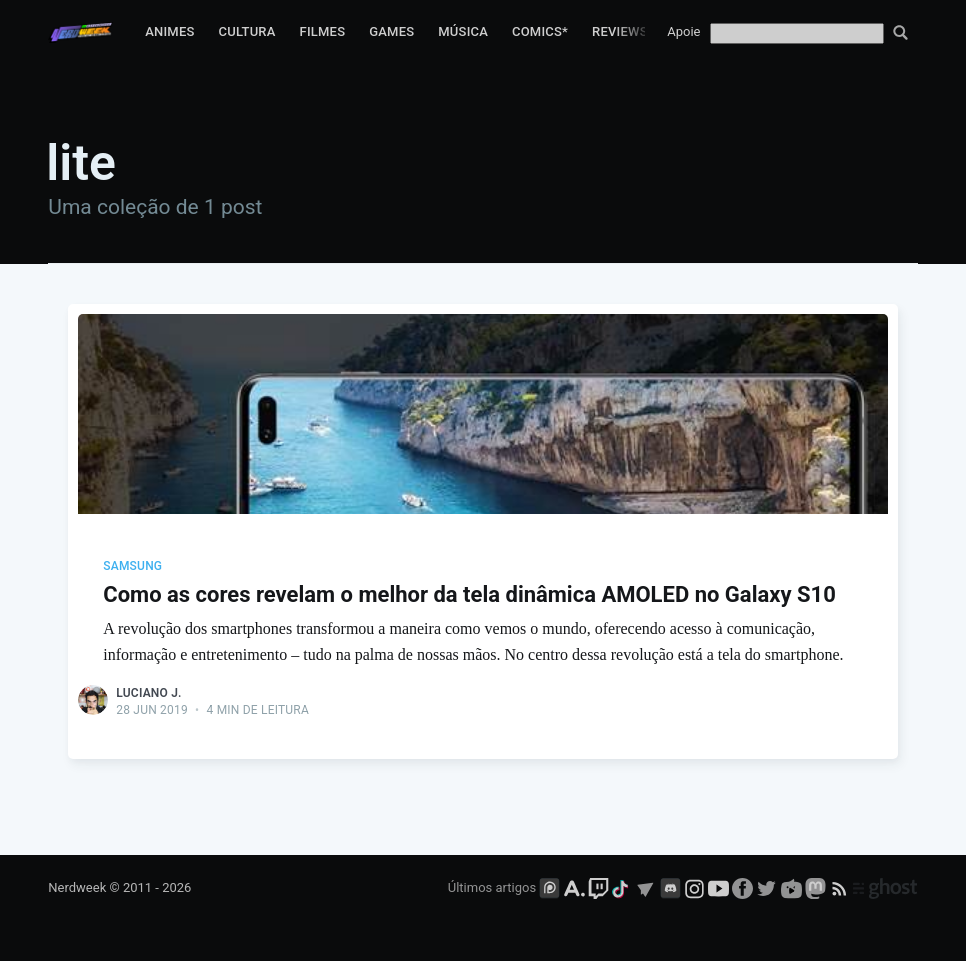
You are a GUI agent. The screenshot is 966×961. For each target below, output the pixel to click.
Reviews (620, 31)
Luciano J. (148, 693)
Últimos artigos (492, 887)
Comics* (540, 31)
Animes (169, 31)
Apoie (683, 31)
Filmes (323, 31)
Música (463, 31)
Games (391, 31)
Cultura (247, 31)
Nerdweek (77, 887)
